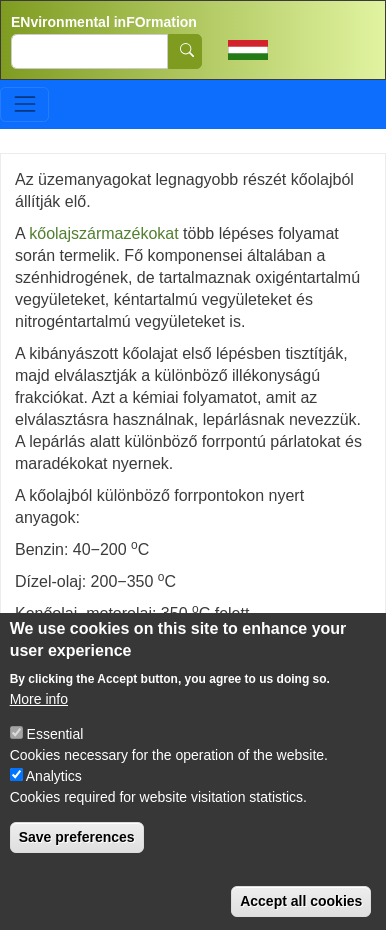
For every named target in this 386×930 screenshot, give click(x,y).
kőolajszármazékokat (103, 233)
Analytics (54, 796)
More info (39, 719)
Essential (55, 754)
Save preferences (77, 857)
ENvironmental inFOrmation (104, 22)
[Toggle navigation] (24, 104)
